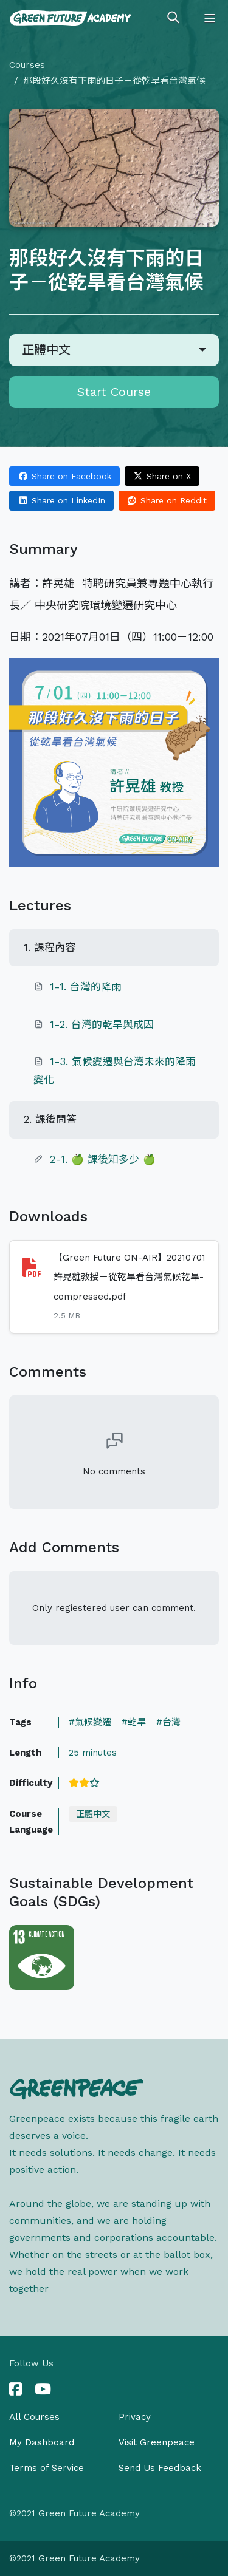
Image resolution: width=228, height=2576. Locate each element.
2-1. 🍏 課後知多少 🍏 (103, 1159)
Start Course (114, 391)
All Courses (34, 2416)
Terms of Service (46, 2467)
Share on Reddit (167, 500)
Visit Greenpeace (157, 2442)
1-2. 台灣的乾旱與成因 (102, 1024)
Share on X (162, 476)
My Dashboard (41, 2442)
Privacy (135, 2416)
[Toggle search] (173, 18)
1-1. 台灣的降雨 (86, 987)
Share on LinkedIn (61, 500)
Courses (27, 65)
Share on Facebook (64, 476)
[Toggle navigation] (210, 18)
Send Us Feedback (160, 2467)
